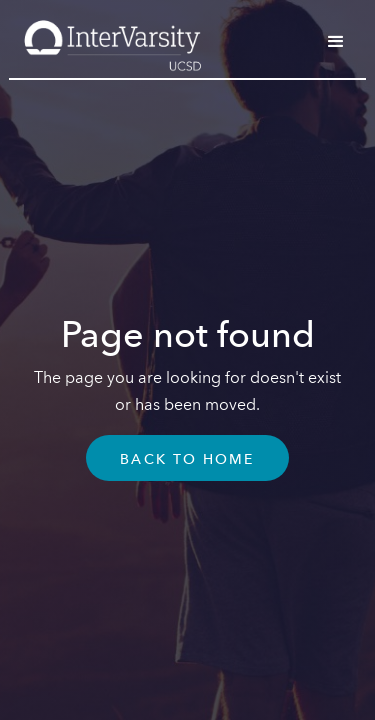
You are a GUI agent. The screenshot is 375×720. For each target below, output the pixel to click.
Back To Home (187, 460)
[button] (336, 42)
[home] (107, 38)
